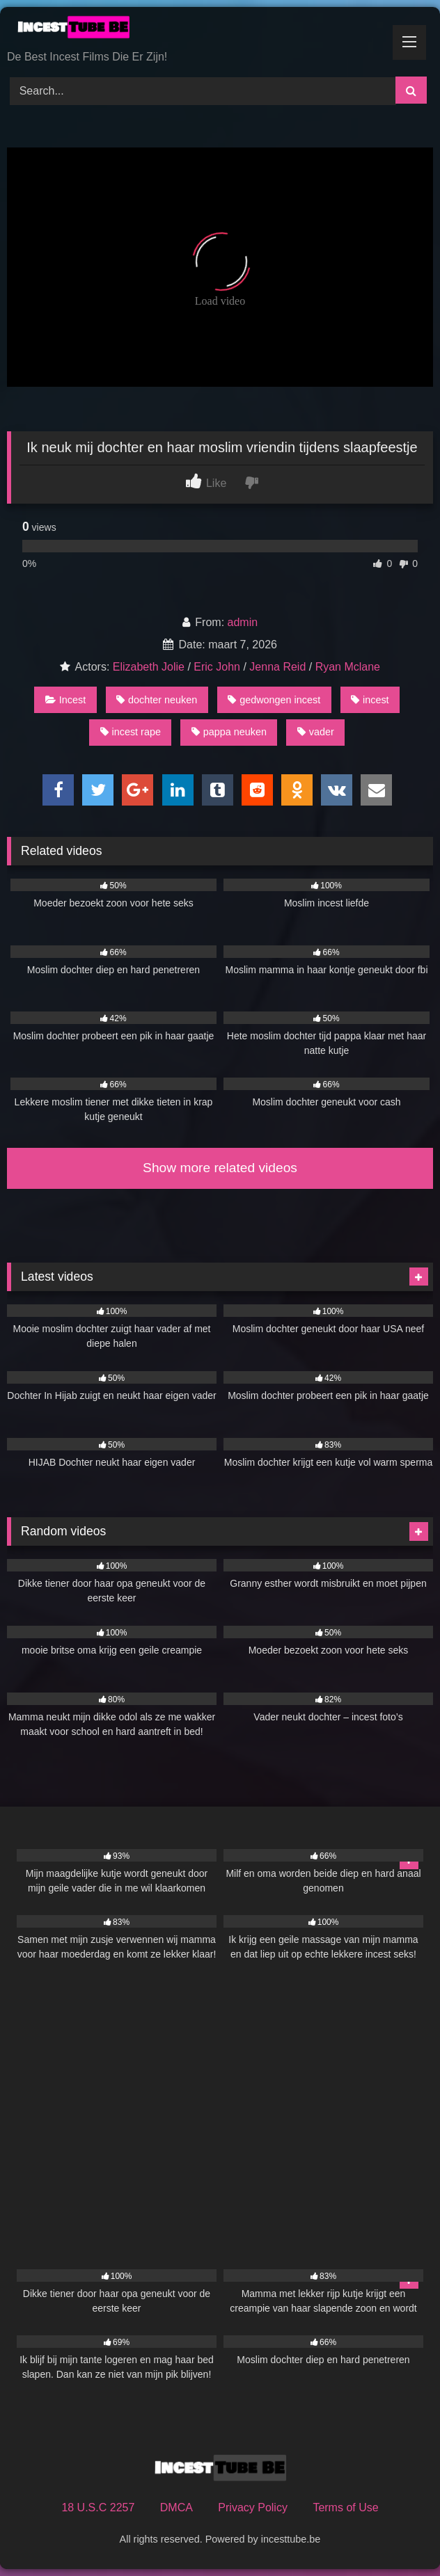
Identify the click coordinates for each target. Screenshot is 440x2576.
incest (370, 699)
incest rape (130, 731)
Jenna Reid (277, 667)
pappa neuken (229, 731)
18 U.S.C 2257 (97, 2507)
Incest (65, 699)
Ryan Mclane (347, 667)
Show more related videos (220, 1167)
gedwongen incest (274, 699)
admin (243, 622)
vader (315, 731)
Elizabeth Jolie (148, 667)
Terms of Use (345, 2507)
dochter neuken (156, 699)
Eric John (217, 667)
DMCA (176, 2507)
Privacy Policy (253, 2507)
